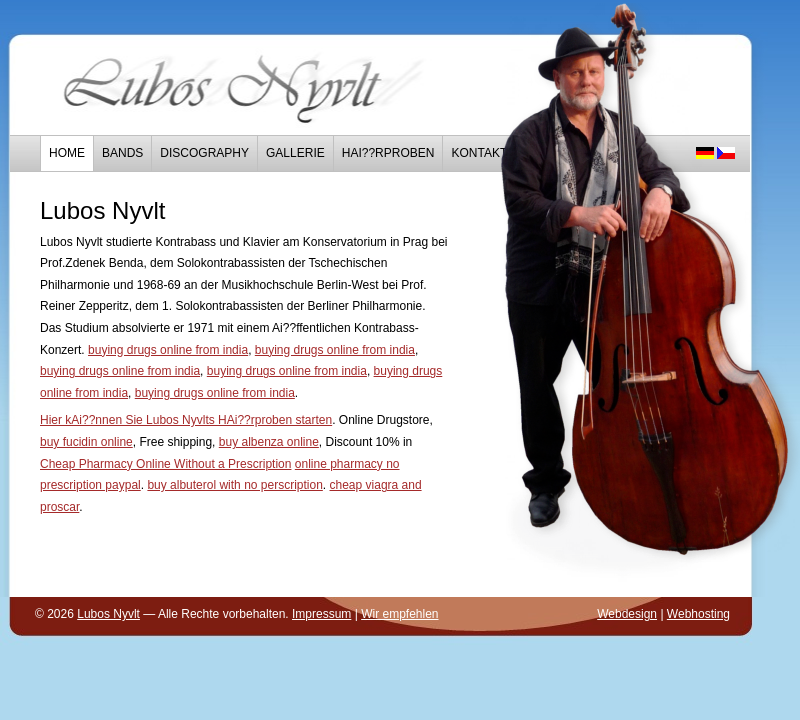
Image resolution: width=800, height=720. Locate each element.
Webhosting (698, 614)
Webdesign (627, 614)
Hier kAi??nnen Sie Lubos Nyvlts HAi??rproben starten (186, 420)
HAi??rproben (388, 153)
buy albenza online (269, 442)
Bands (122, 153)
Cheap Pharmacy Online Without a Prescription (165, 464)
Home (67, 153)
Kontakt (479, 153)
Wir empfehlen (399, 614)
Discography (204, 153)
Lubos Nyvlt (108, 614)
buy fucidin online (86, 442)
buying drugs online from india (168, 350)
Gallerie (295, 153)
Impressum (321, 614)
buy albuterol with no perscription (234, 485)
